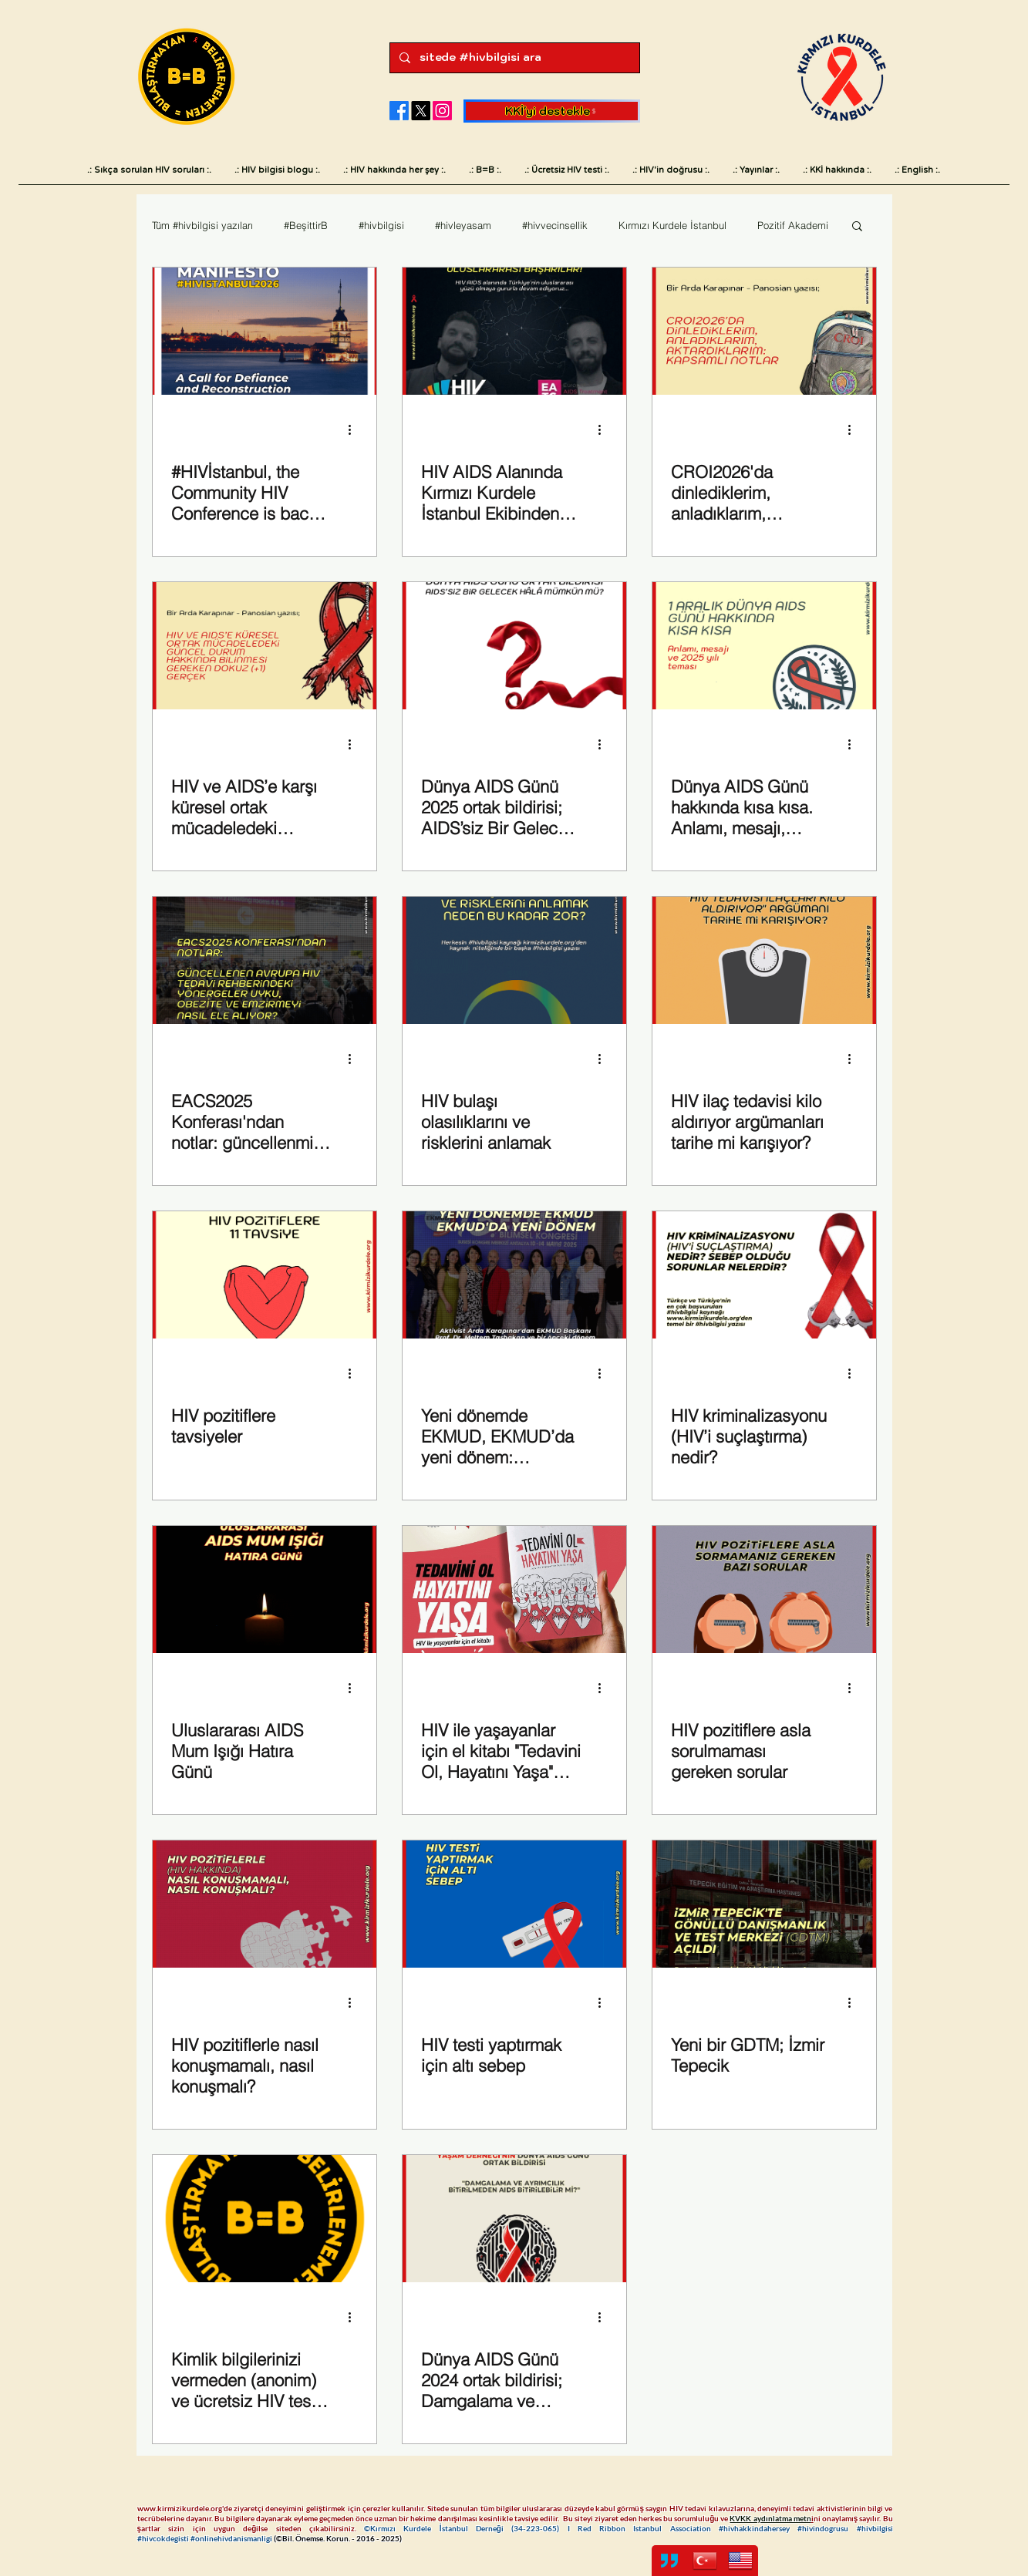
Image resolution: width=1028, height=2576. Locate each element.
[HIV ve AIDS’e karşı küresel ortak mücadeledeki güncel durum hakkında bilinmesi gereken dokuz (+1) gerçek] (264, 645)
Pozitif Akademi (792, 225)
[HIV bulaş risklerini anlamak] (514, 960)
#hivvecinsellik (555, 225)
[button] (857, 227)
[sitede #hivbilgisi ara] (513, 57)
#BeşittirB (306, 225)
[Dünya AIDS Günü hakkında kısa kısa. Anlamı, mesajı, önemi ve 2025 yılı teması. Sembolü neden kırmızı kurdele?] (764, 645)
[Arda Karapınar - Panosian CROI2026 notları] (764, 331)
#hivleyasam (463, 225)
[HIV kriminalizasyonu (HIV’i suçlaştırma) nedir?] (764, 1275)
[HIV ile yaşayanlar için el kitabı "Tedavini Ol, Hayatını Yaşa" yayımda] (514, 1589)
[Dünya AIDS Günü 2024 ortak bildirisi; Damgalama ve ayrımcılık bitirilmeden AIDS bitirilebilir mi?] (514, 2218)
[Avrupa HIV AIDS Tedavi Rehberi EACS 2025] (264, 960)
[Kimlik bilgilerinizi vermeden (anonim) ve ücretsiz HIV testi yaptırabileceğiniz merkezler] (264, 2218)
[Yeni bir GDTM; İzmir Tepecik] (764, 1904)
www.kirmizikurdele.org (179, 2508)
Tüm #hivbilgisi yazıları (202, 225)
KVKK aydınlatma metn (770, 2518)
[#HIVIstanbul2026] (264, 331)
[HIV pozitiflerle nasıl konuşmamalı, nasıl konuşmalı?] (264, 1904)
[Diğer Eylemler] (355, 429)
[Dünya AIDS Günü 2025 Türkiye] (514, 645)
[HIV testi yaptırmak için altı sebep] (514, 1904)
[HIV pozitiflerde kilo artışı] (764, 960)
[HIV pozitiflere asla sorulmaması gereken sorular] (764, 1589)
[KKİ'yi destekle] (551, 111)
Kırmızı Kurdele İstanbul (672, 225)
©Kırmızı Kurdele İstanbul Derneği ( (439, 2528)
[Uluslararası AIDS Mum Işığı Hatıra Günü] (264, 1589)
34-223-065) (540, 2528)
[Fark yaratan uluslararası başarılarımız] (514, 331)
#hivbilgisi (381, 225)
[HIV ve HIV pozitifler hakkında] (264, 1275)
